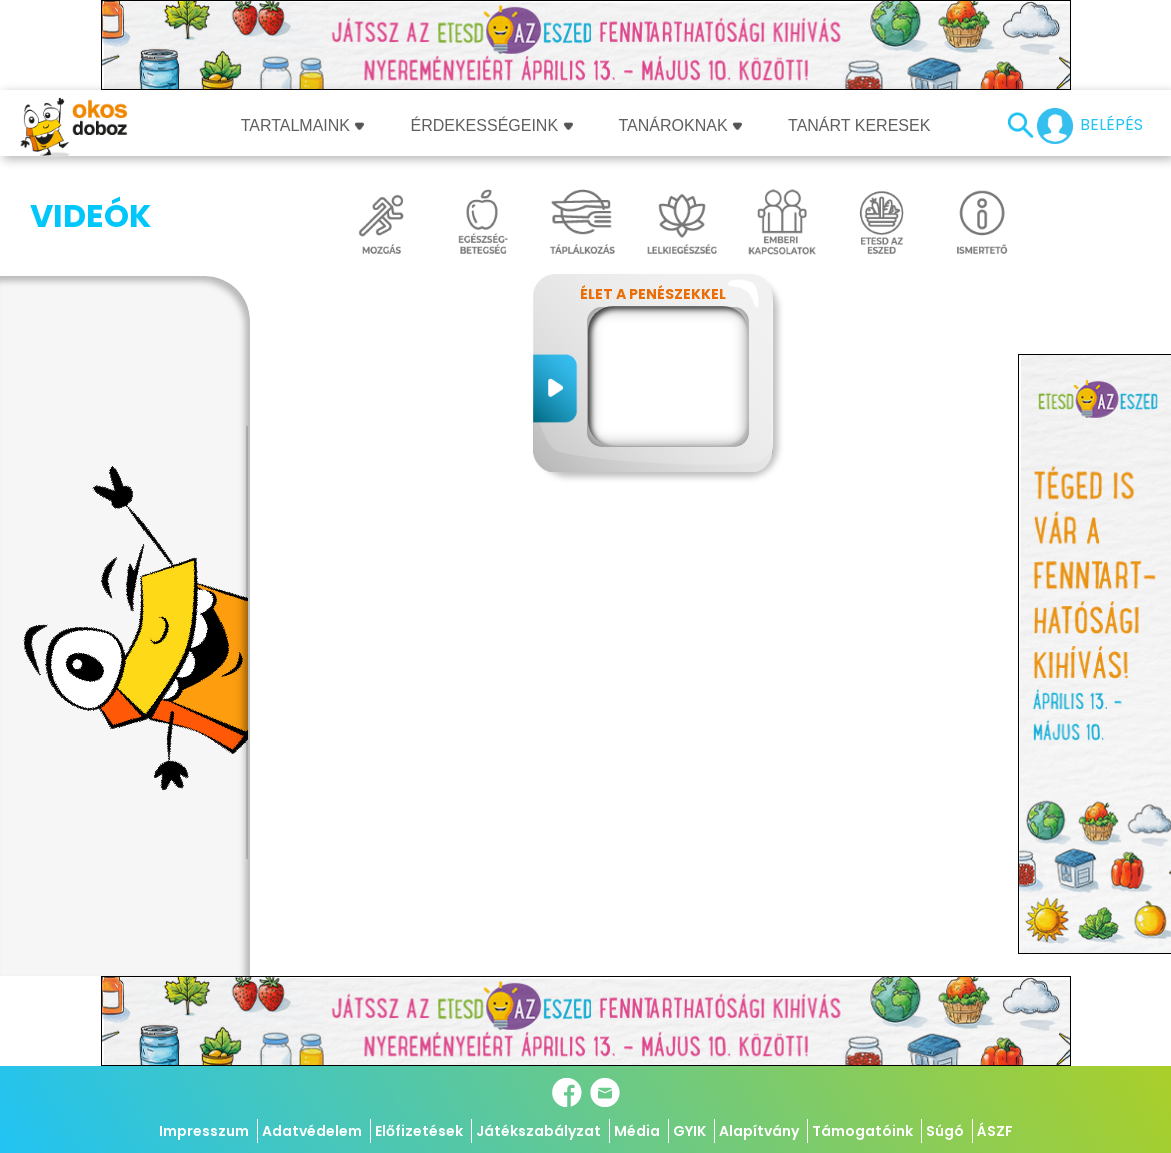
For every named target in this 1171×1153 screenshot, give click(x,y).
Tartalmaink (303, 125)
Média (637, 1131)
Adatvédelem (312, 1131)
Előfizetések (419, 1131)
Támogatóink (862, 1131)
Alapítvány (759, 1131)
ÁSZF (995, 1131)
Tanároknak (681, 125)
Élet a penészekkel (653, 294)
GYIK (689, 1131)
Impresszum (204, 1131)
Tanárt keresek (859, 125)
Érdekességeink (491, 125)
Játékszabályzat (538, 1131)
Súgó (945, 1131)
